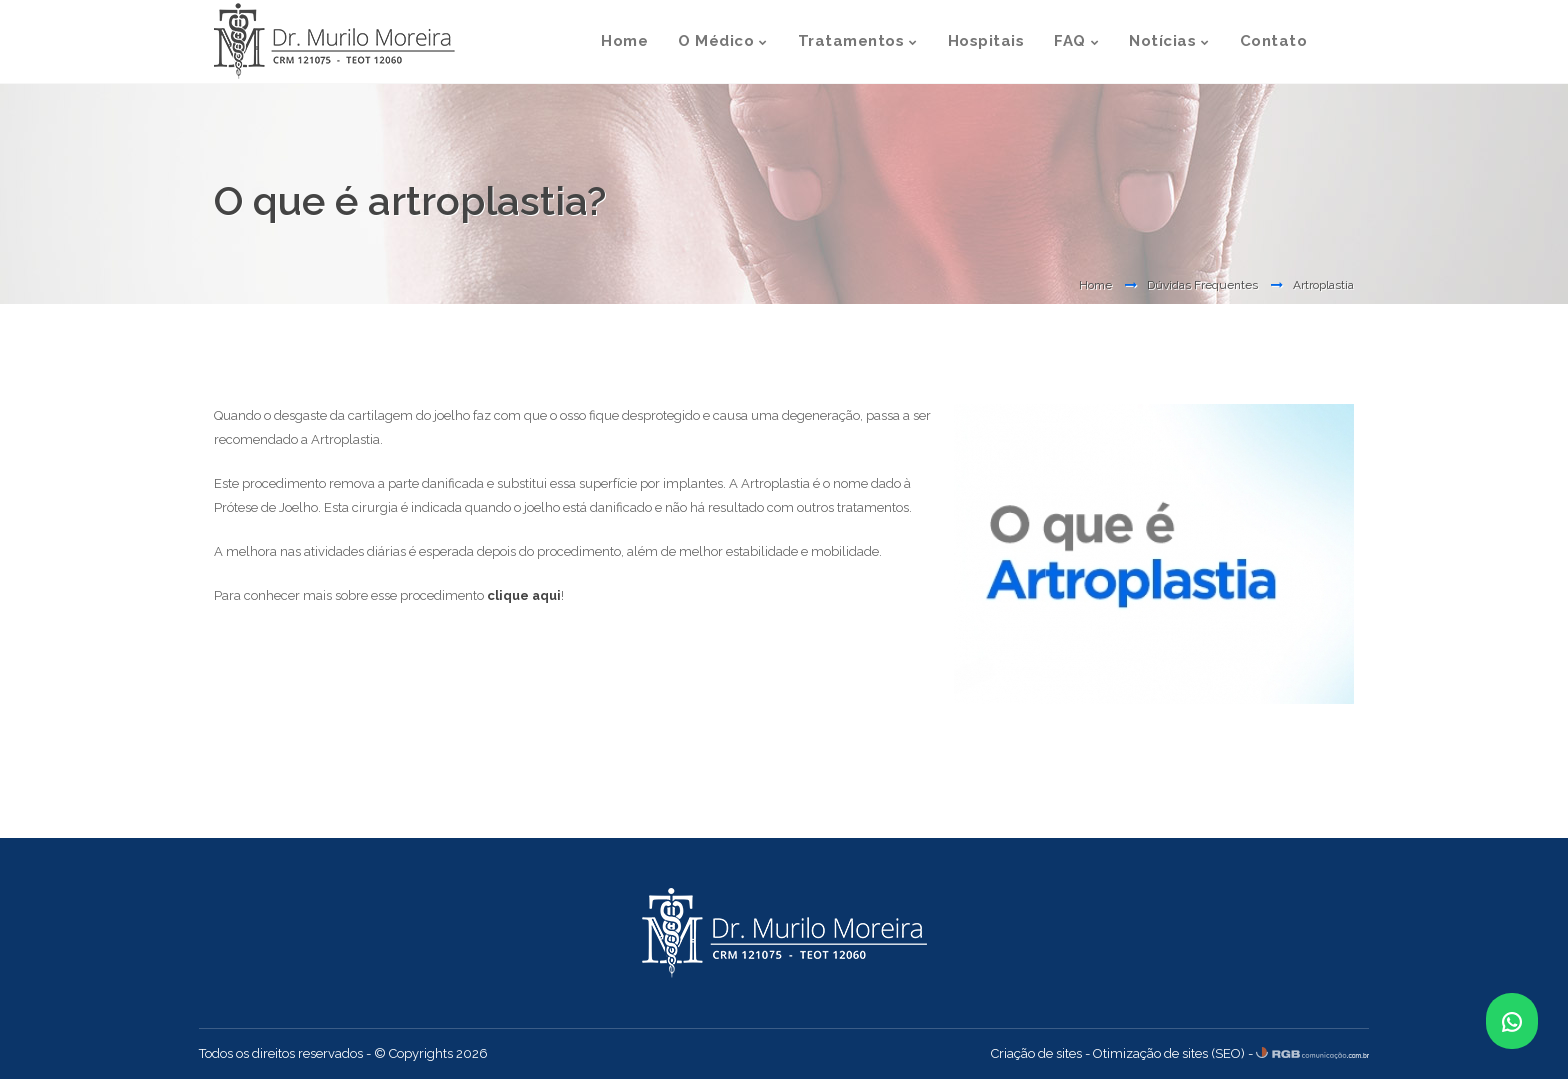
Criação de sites (1036, 1053)
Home (1095, 285)
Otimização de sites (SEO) (1169, 1053)
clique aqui (524, 595)
